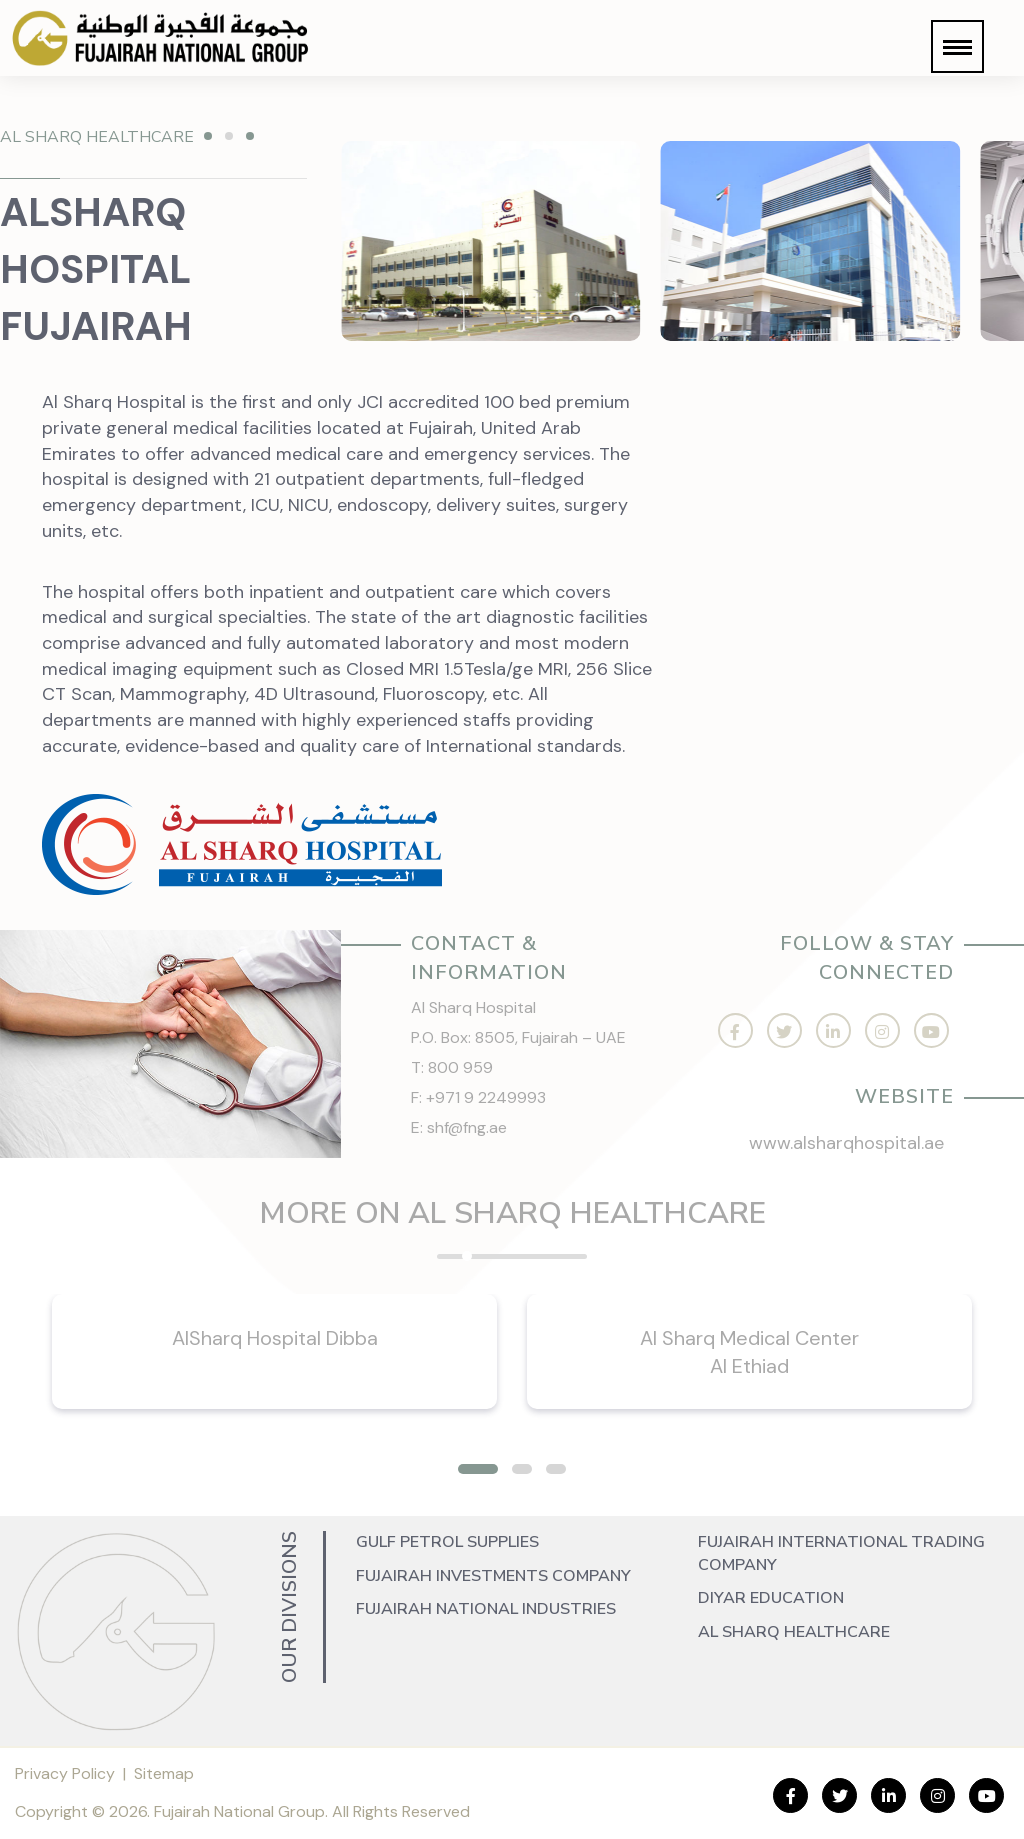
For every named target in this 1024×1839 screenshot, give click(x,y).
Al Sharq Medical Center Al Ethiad (749, 1352)
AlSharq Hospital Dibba (275, 1338)
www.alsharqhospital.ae (846, 1143)
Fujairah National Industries (486, 1609)
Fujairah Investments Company (493, 1576)
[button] (957, 46)
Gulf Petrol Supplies (447, 1542)
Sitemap (164, 1773)
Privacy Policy (65, 1773)
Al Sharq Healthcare (794, 1632)
